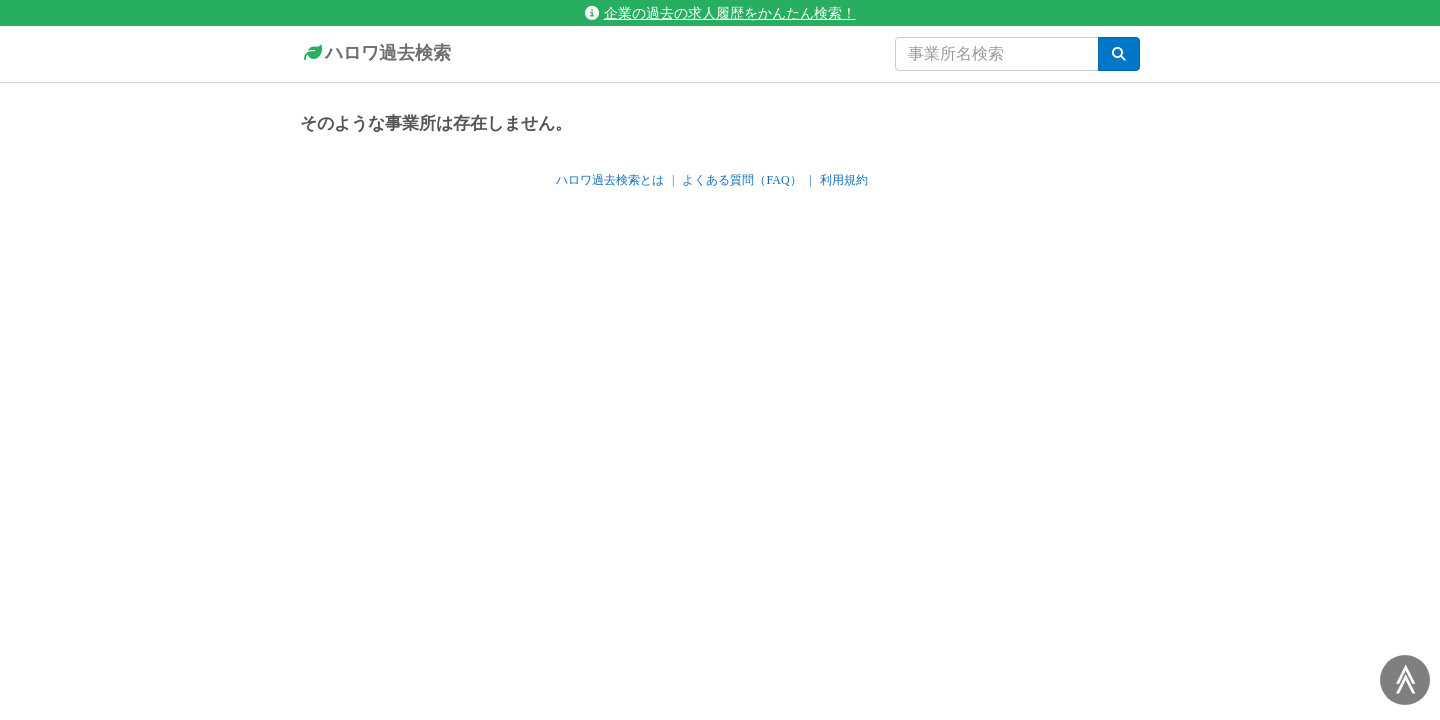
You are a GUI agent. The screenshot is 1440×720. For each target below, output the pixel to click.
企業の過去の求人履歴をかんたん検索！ (720, 13)
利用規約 (844, 180)
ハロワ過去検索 (375, 54)
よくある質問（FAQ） (741, 180)
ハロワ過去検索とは (610, 180)
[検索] (1119, 54)
